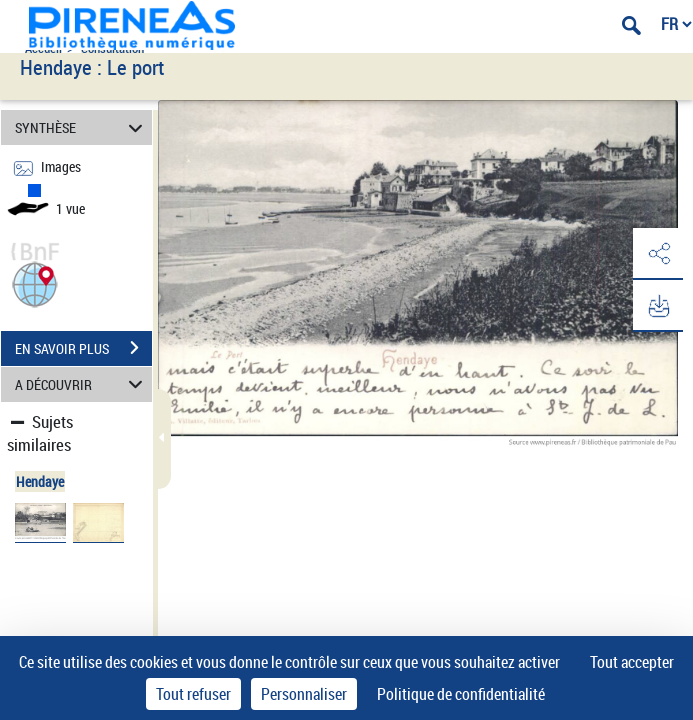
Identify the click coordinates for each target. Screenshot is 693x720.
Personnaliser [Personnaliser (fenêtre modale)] (304, 694)
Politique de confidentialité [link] (461, 694)
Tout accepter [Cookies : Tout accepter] (632, 662)
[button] (35, 282)
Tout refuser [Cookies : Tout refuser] (193, 694)
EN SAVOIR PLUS (83, 348)
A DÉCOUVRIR (82, 384)
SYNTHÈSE (82, 127)
